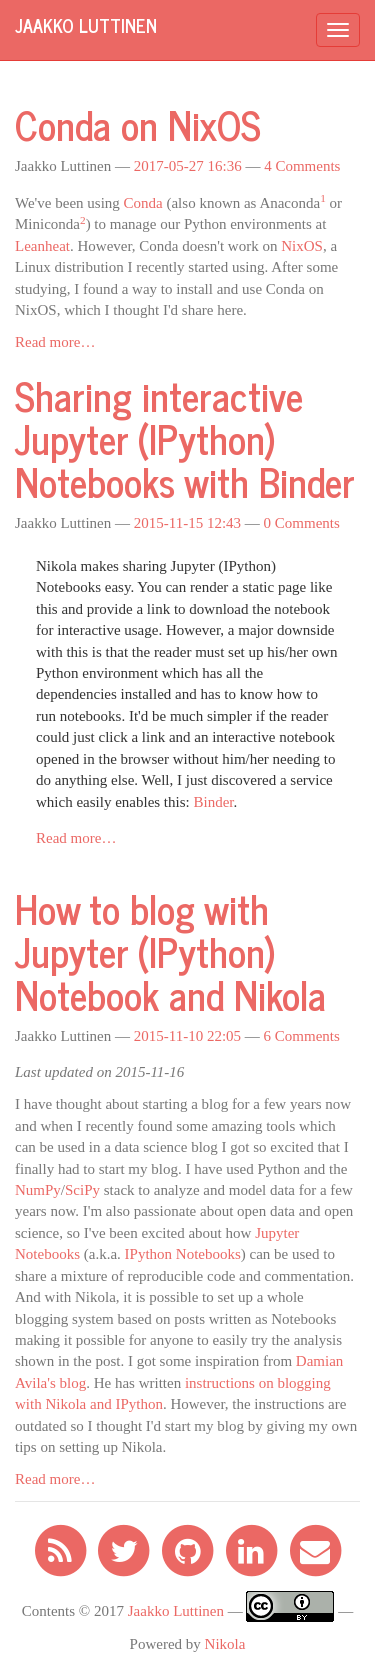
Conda (143, 203)
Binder (213, 802)
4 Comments (302, 166)
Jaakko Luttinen (176, 1611)
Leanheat (42, 246)
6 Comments (302, 1036)
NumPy (38, 1190)
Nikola (225, 1644)
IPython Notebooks (183, 1254)
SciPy (82, 1190)
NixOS (302, 246)
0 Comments (302, 523)
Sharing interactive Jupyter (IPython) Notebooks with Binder (185, 438)
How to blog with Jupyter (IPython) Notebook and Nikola (170, 951)
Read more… (55, 342)
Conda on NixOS (138, 124)
